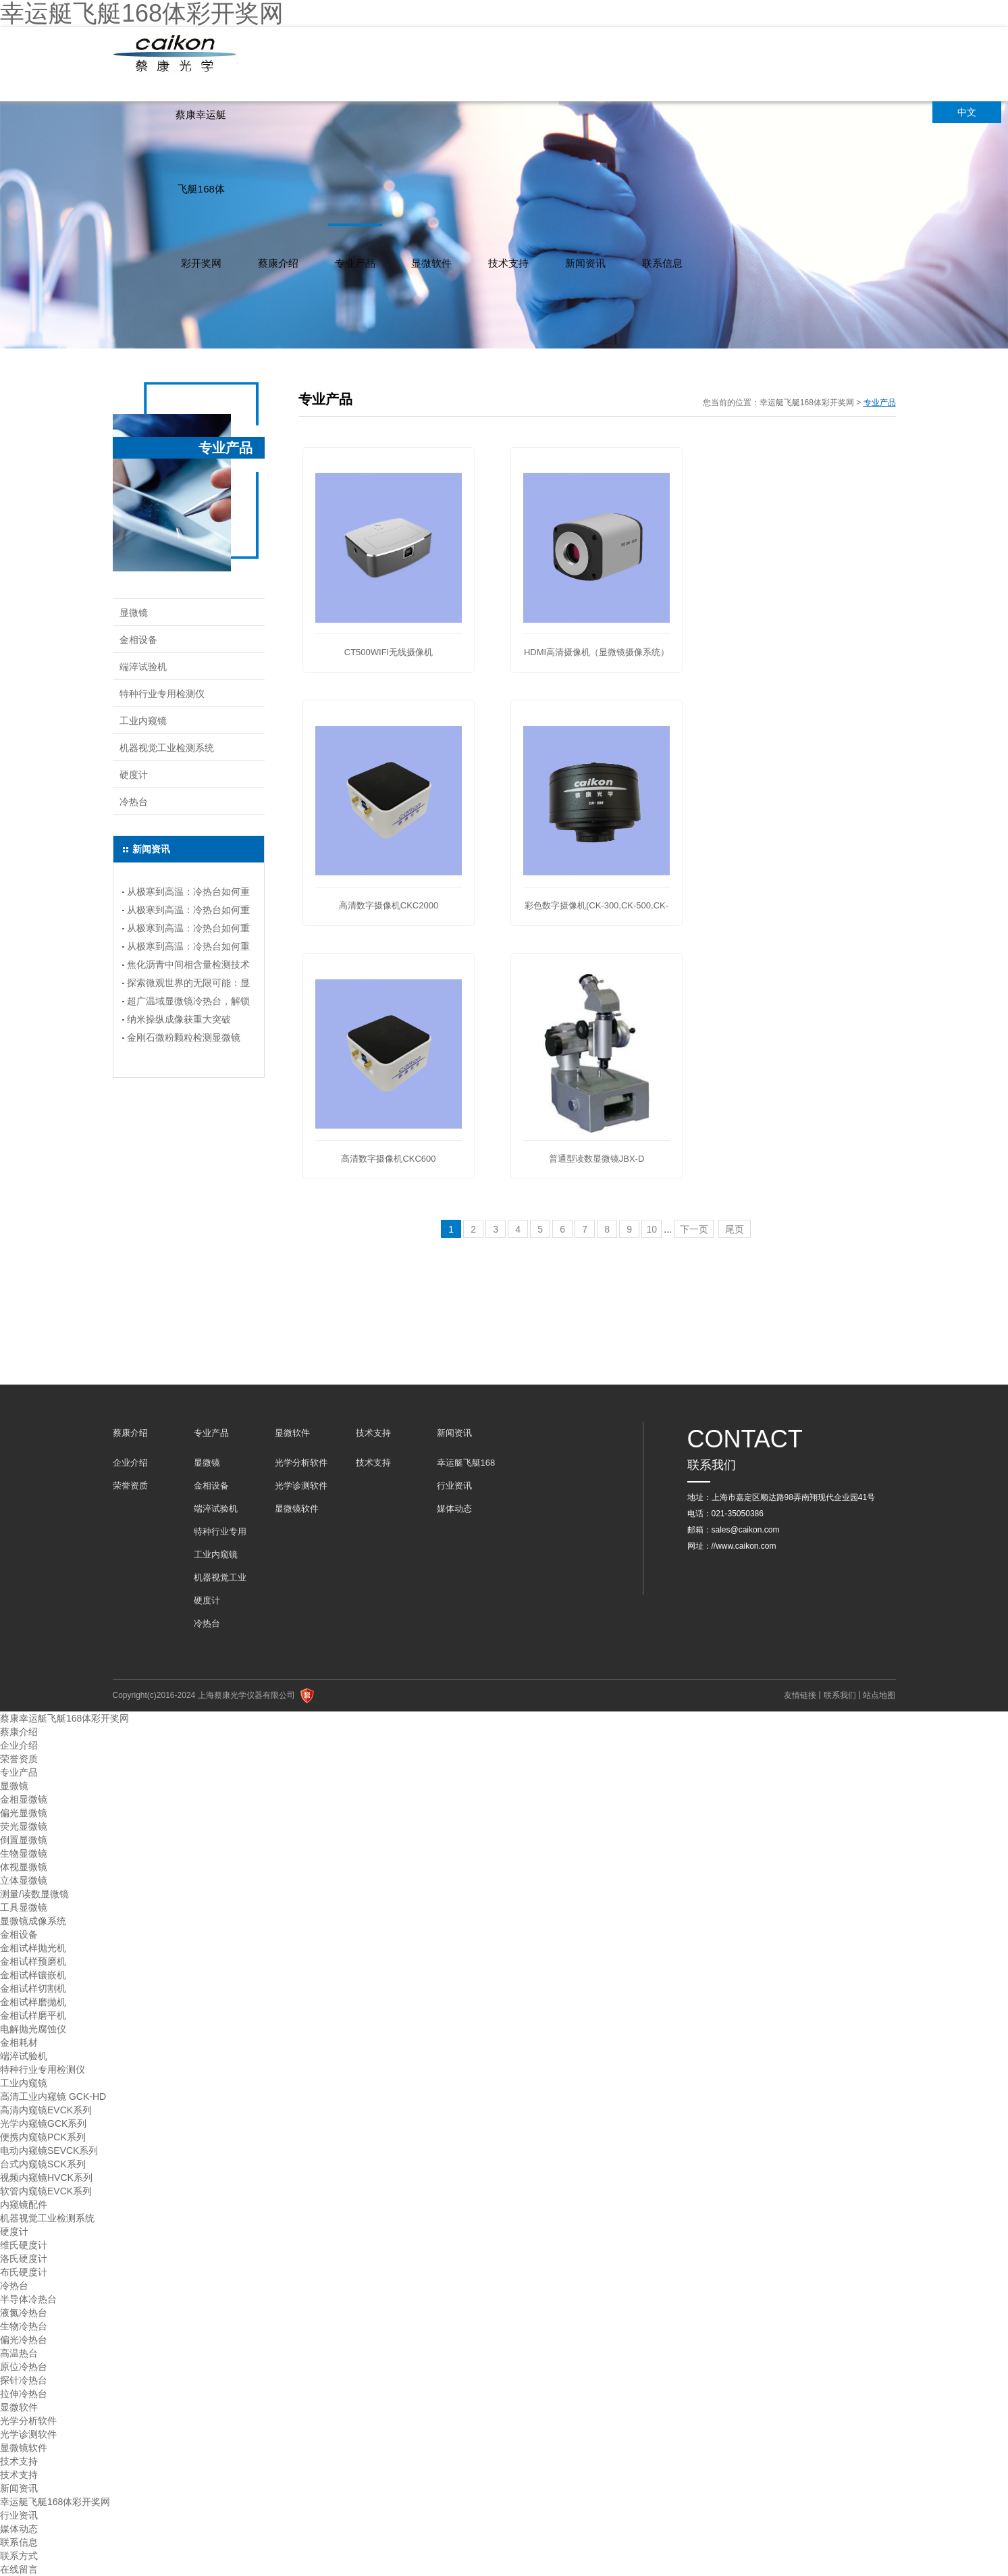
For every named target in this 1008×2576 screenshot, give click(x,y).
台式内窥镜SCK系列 (43, 2164)
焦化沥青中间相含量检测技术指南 (188, 966)
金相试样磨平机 (33, 2015)
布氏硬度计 (23, 2272)
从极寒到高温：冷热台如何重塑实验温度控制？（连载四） (188, 893)
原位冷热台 (23, 2366)
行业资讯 (454, 1485)
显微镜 (134, 612)
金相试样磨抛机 (33, 2002)
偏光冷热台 (23, 2339)
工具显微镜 (23, 1907)
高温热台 (19, 2353)
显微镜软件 (297, 1508)
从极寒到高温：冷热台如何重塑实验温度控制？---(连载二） (188, 930)
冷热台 (134, 801)
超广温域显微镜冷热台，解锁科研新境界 (188, 1003)
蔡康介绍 (278, 263)
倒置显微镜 (23, 1839)
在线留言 (19, 2569)
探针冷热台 (23, 2380)
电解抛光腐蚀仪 (33, 2029)
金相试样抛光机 (33, 1947)
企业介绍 (130, 1463)
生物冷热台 (23, 2326)
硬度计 (134, 774)
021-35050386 (738, 1513)
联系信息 (662, 263)
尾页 (734, 1229)
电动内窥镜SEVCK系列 (49, 2150)
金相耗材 (19, 2042)
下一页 (694, 1229)
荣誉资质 (130, 1485)
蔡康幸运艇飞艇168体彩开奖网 (201, 189)
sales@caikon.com (746, 1530)
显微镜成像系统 (33, 1920)
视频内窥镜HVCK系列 (46, 2177)
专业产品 (355, 263)
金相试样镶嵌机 (33, 1974)
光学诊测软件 (301, 1485)
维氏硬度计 (23, 2245)
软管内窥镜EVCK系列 (46, 2191)
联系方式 (19, 2555)
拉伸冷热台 (23, 2393)
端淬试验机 (143, 666)
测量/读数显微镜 (34, 1893)
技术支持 (508, 263)
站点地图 (879, 1695)
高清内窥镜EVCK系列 (46, 2110)
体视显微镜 (23, 1866)
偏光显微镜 (23, 1812)
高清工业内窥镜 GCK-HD (53, 2096)
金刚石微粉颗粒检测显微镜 (183, 1037)
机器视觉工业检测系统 (167, 747)
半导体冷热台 (28, 2299)
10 (651, 1229)
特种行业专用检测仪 (162, 693)
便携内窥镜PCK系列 (43, 2137)
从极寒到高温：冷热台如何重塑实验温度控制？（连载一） (188, 948)
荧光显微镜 (23, 1826)
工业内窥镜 (143, 720)
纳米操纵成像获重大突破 (179, 1019)
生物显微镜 (23, 1853)
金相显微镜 (23, 1799)
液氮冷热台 (23, 2312)
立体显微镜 (23, 1880)
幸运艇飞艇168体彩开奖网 (807, 402)
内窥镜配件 (23, 2204)
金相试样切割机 (33, 1988)
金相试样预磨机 (33, 1961)
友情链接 (800, 1695)
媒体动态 (454, 1508)
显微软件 (431, 263)
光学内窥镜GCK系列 (43, 2123)
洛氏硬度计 (23, 2258)
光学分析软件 (301, 1463)
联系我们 (840, 1695)
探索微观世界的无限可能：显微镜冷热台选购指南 (188, 984)
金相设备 (138, 639)
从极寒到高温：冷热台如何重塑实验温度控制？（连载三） (188, 911)
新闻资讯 (585, 263)
